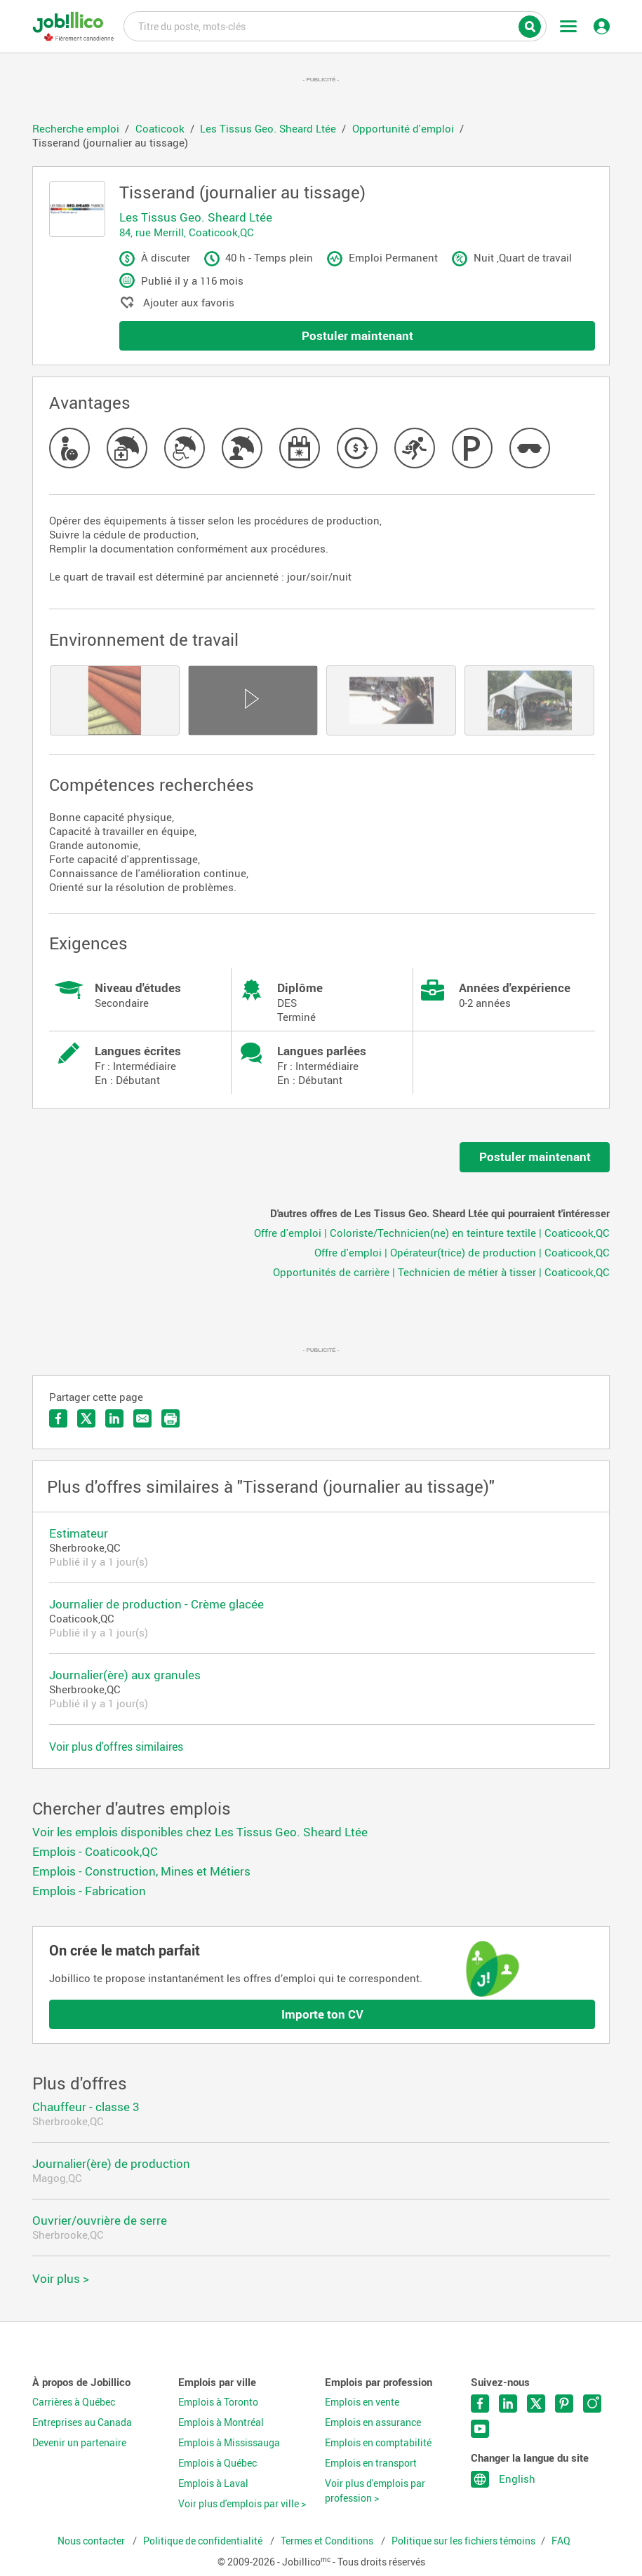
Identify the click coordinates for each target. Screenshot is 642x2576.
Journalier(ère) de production (111, 2163)
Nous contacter (92, 2541)
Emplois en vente (362, 2402)
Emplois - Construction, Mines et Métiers (141, 1871)
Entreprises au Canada (82, 2422)
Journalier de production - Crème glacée (156, 1604)
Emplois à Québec (217, 2463)
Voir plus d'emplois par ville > (242, 2503)
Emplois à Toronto (218, 2402)
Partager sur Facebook (58, 1418)
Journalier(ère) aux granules (125, 1675)
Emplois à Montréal (221, 2422)
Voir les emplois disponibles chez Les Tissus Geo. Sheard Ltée (200, 1832)
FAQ (560, 2541)
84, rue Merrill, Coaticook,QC (186, 232)
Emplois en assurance (373, 2422)
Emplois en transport (371, 2463)
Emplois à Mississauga (229, 2442)
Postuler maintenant (357, 335)
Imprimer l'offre (170, 1418)
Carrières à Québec (73, 2402)
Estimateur (78, 1533)
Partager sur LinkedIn (114, 1418)
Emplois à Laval (213, 2483)
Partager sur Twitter (86, 1418)
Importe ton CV (322, 2014)
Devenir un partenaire (79, 2442)
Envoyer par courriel (142, 1418)
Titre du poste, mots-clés (335, 25)
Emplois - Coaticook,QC (95, 1851)
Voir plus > (60, 2278)
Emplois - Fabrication (89, 1891)
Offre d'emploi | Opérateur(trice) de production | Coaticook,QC (462, 1252)
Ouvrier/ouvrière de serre (99, 2220)
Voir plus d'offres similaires (116, 1746)
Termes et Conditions (328, 2541)
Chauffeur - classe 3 (86, 2107)
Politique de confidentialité (204, 2541)
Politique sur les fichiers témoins (463, 2541)
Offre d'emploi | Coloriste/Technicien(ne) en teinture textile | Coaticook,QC (432, 1233)
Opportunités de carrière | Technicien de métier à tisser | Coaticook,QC (441, 1272)
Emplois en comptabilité (378, 2442)
